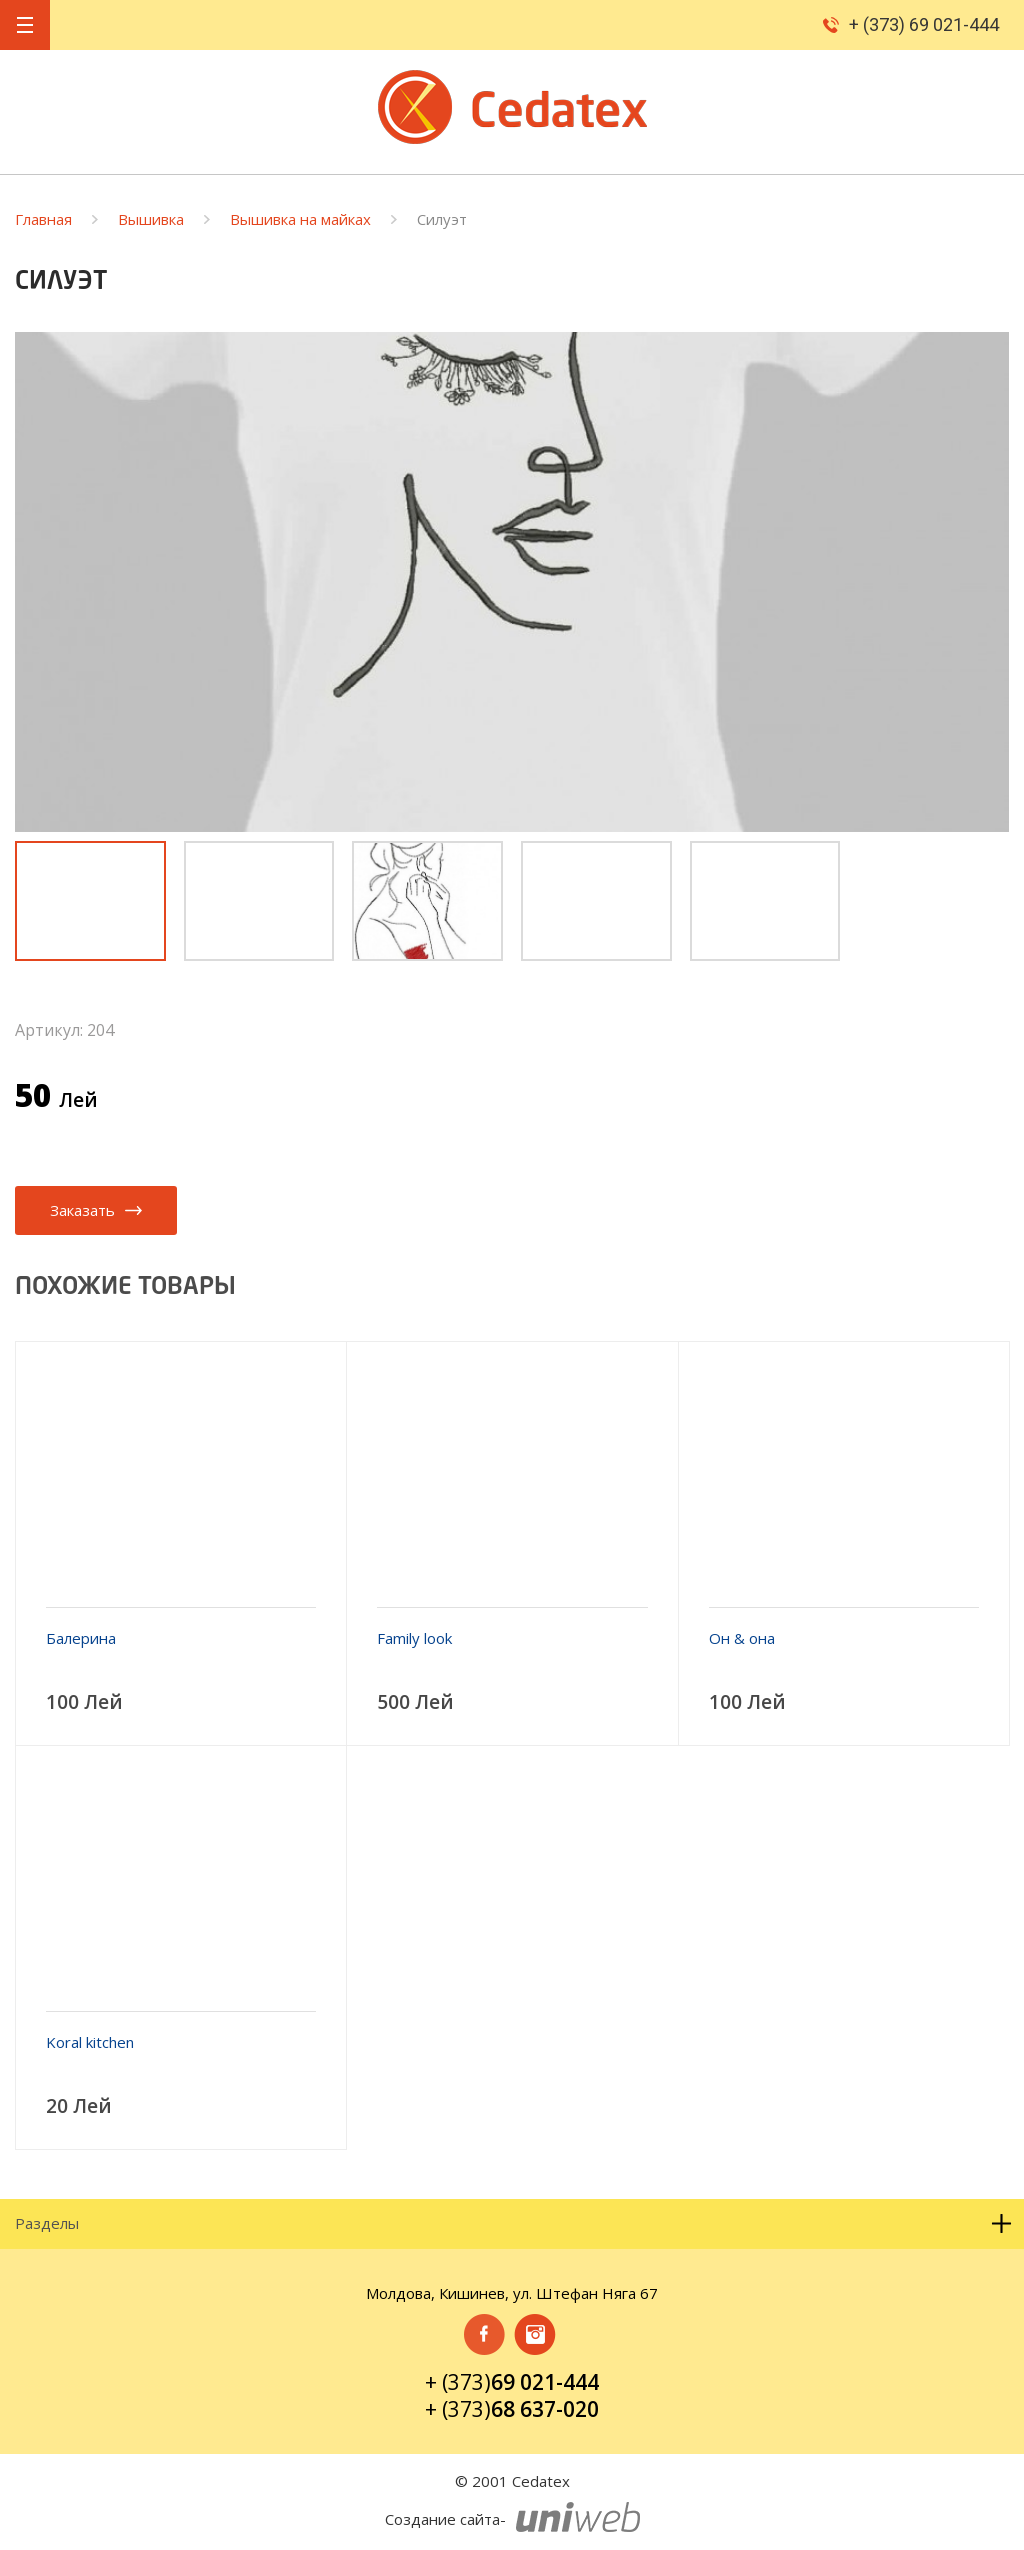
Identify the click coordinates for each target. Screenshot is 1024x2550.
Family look (414, 1638)
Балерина (81, 1638)
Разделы (513, 2223)
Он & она (742, 1638)
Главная (43, 219)
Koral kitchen (90, 2042)
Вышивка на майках (300, 219)
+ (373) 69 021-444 (924, 24)
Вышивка (151, 219)
